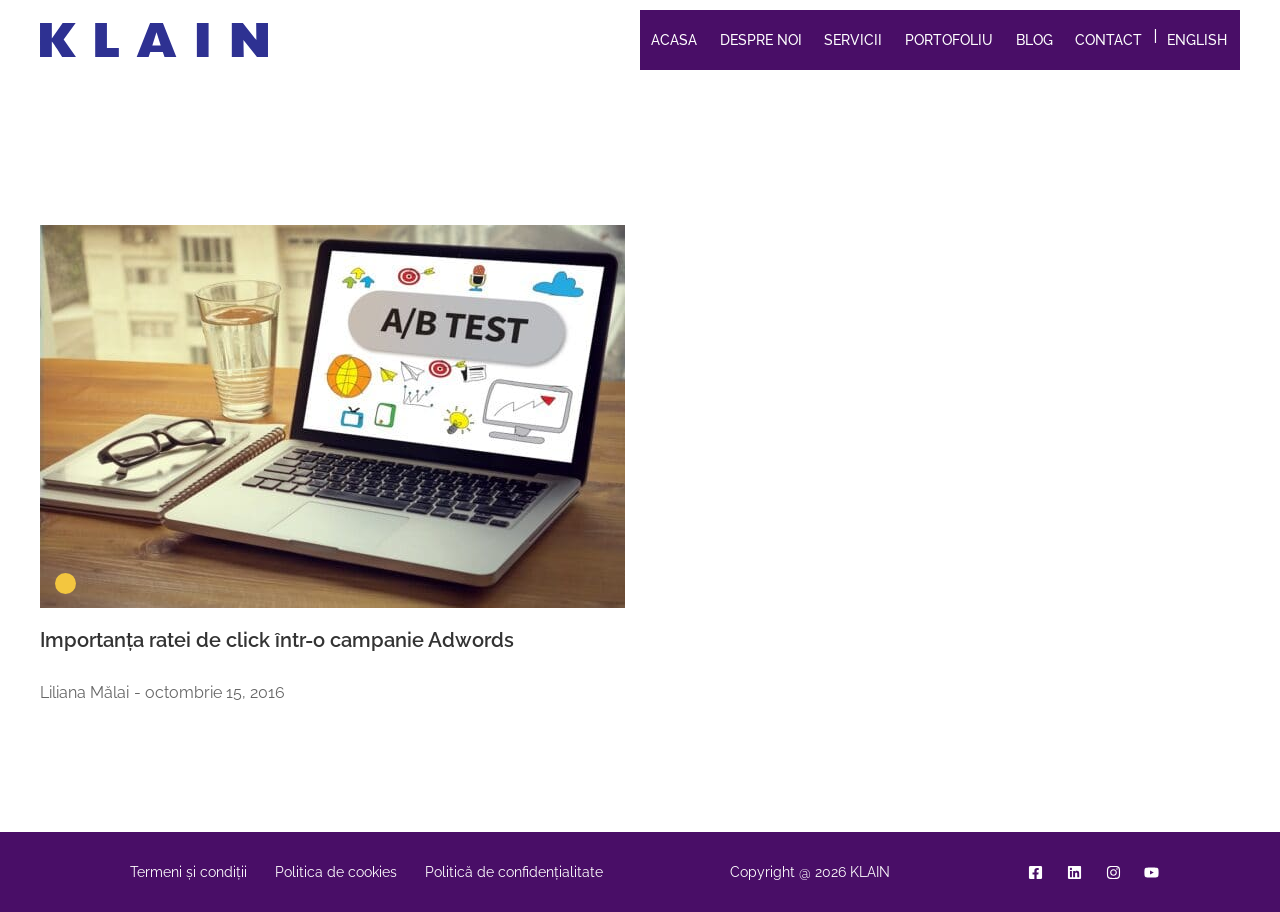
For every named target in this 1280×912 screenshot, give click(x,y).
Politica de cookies (336, 872)
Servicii (853, 40)
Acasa (674, 40)
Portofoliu (949, 40)
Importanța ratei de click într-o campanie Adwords (277, 640)
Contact (1108, 40)
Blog (1034, 40)
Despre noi (761, 40)
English (1197, 40)
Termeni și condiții (188, 872)
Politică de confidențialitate (514, 872)
